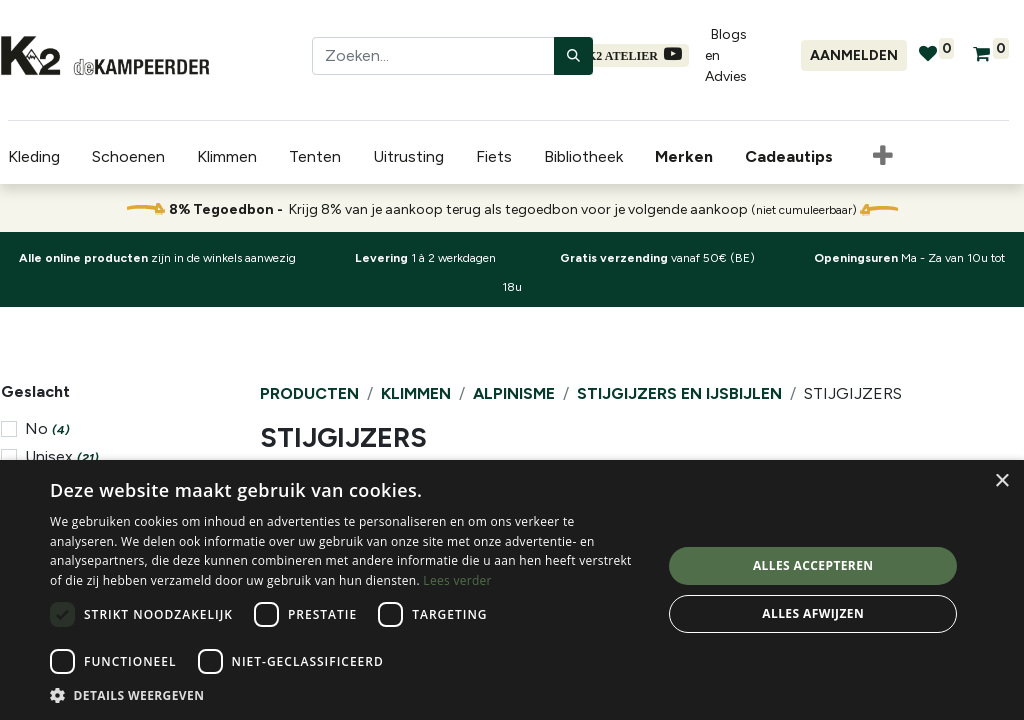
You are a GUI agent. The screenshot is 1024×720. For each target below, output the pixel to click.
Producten (309, 393)
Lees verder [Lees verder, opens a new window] (457, 580)
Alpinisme (514, 393)
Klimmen (416, 393)
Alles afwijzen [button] (813, 613)
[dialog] (512, 590)
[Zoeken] (573, 56)
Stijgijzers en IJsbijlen (679, 393)
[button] (875, 157)
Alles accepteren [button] (813, 565)
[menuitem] (680, 157)
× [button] (1001, 481)
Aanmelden (854, 55)
